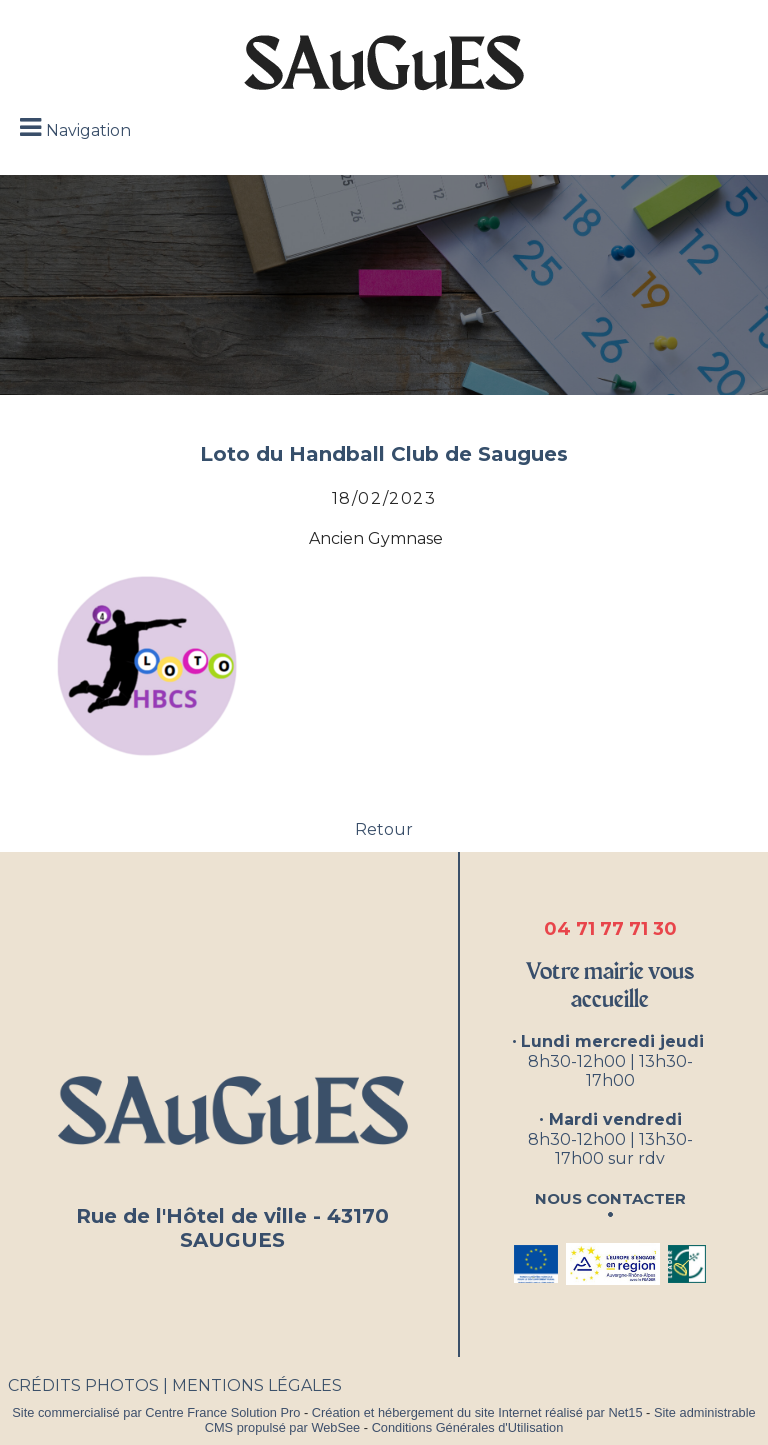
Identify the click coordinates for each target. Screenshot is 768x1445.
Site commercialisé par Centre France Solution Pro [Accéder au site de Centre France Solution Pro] (156, 1412)
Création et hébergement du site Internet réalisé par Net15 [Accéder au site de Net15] (477, 1412)
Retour (384, 829)
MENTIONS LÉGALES (257, 1385)
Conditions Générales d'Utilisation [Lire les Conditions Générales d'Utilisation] (468, 1427)
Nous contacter (610, 1196)
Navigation (88, 130)
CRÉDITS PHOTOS (83, 1385)
